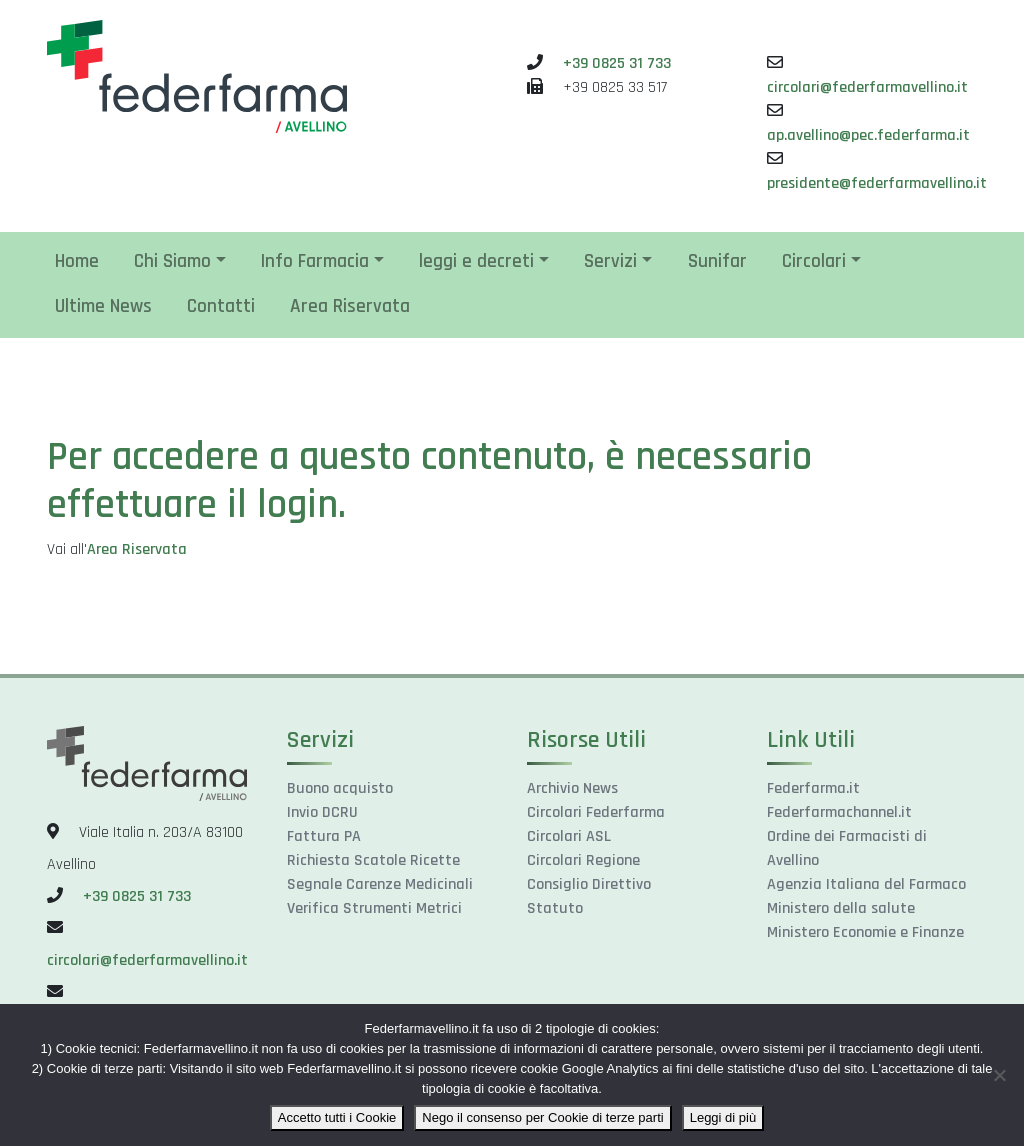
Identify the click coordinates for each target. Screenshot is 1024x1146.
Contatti (221, 306)
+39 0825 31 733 (617, 63)
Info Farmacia (315, 261)
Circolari (814, 261)
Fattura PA (324, 836)
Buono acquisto (340, 788)
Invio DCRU (322, 812)
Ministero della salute (841, 908)
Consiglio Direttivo (589, 884)
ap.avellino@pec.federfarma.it (868, 135)
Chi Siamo (172, 261)
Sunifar (717, 261)
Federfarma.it (813, 788)
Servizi (610, 261)
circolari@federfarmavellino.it (867, 87)
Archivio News (572, 788)
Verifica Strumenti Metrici (374, 908)
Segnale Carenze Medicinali (380, 884)
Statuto (555, 908)
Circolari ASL (569, 836)
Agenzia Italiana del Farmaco (866, 884)
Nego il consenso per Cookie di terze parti (542, 1117)
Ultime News (103, 306)
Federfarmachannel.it (839, 812)
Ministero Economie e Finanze (865, 932)
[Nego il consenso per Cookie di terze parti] (999, 1075)
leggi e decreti (476, 261)
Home (77, 261)
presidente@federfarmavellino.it (877, 183)
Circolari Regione (583, 860)
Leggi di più (723, 1117)
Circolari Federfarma (596, 812)
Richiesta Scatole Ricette (373, 860)
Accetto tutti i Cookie (337, 1117)
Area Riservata (350, 306)
